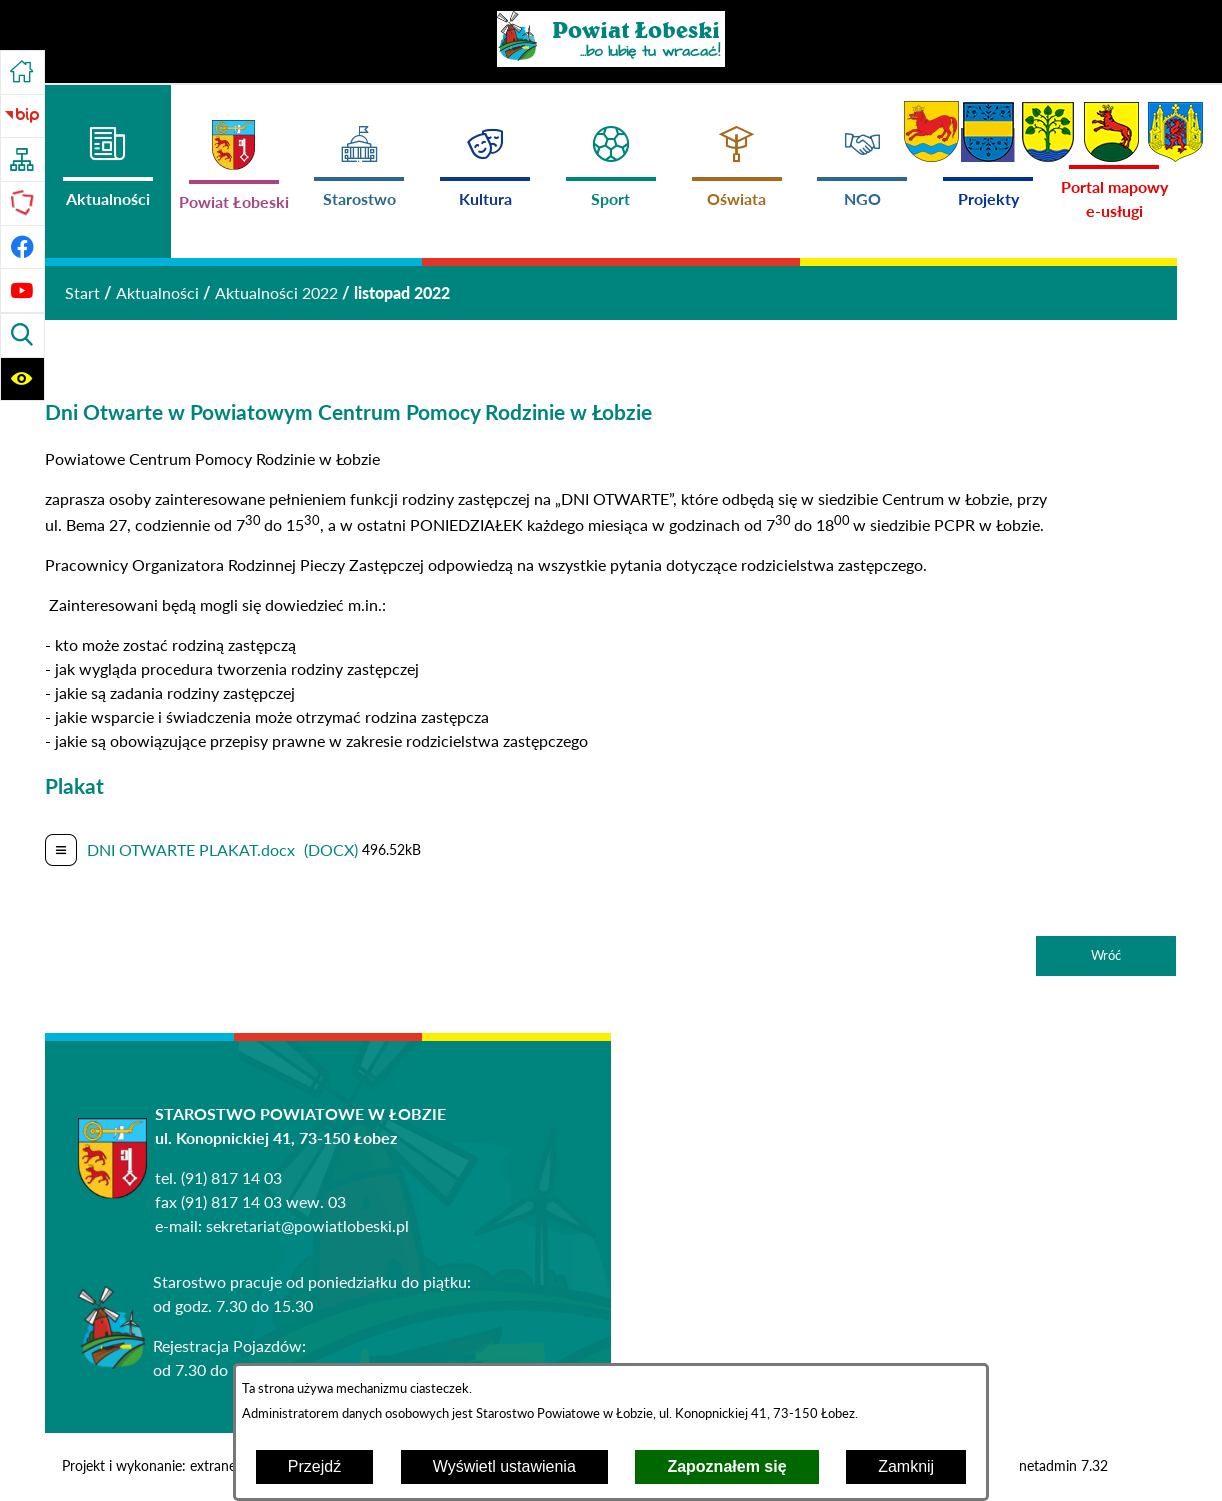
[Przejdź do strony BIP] (22, 116)
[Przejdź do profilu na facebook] (22, 247)
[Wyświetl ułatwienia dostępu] (22, 379)
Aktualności (157, 292)
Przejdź (314, 1466)
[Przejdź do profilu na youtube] (22, 290)
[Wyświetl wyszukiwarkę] (22, 335)
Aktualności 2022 (276, 292)
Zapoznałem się (726, 1466)
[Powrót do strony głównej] (82, 293)
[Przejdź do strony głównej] (22, 72)
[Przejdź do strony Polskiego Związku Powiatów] (22, 203)
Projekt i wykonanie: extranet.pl (158, 1466)
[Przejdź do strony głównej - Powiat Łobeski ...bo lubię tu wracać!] (611, 39)
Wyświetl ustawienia (504, 1466)
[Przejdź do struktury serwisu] (22, 159)
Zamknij (906, 1466)
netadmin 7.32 (1063, 1466)
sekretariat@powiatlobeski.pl (307, 1225)
